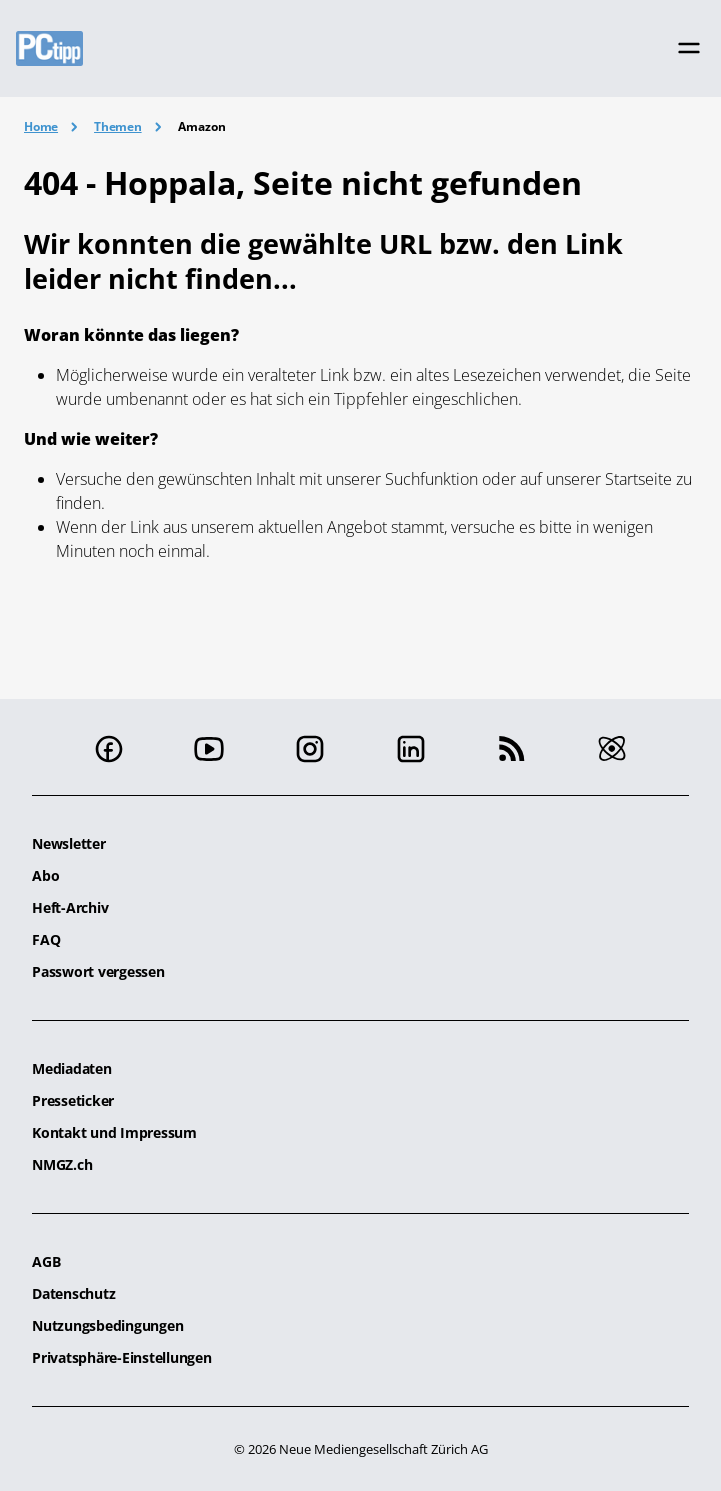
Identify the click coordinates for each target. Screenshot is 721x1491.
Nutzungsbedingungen (107, 1325)
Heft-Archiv (70, 907)
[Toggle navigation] (689, 48)
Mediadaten (72, 1068)
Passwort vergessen (98, 971)
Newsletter (69, 843)
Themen (118, 126)
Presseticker (73, 1100)
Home (41, 126)
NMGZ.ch (62, 1164)
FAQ (46, 939)
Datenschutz (73, 1293)
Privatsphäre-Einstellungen (122, 1357)
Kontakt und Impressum (114, 1132)
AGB (46, 1261)
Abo (45, 875)
